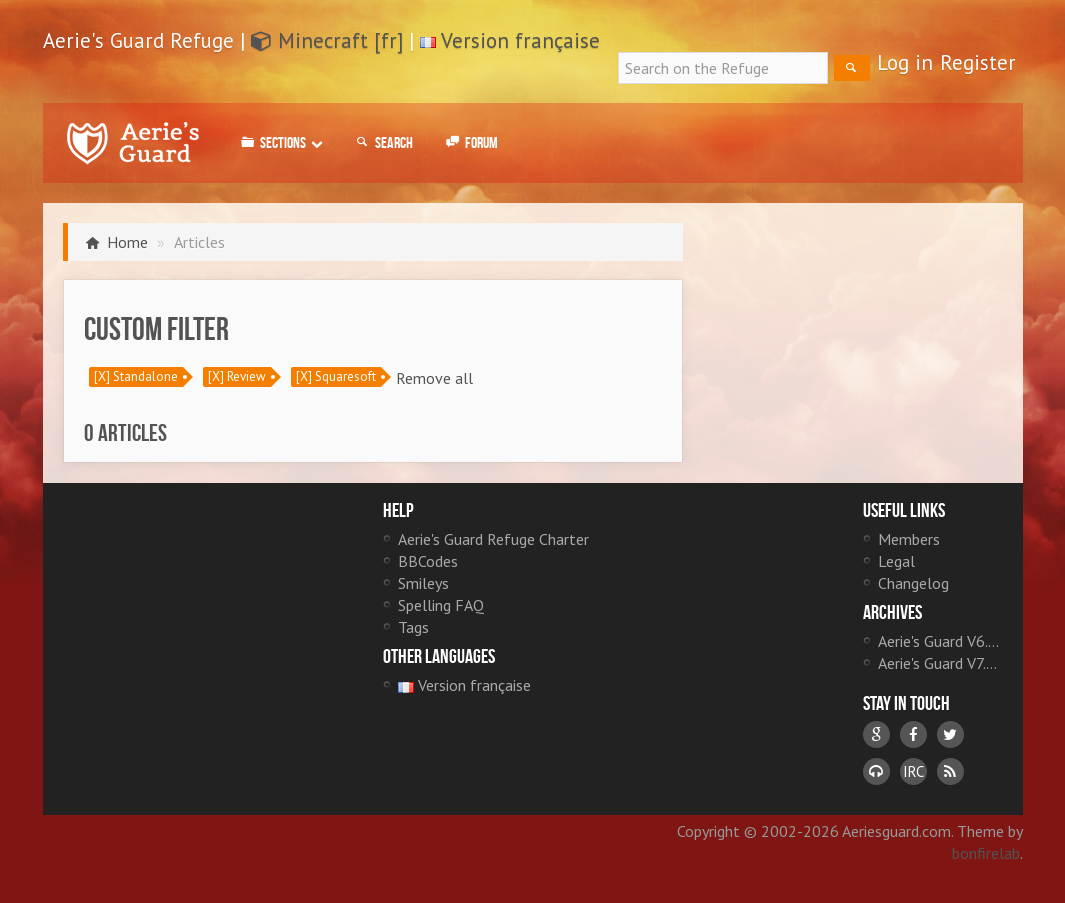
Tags (413, 627)
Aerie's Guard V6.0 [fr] (940, 641)
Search (383, 143)
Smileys (423, 583)
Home (127, 242)
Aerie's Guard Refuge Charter (493, 539)
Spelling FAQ (441, 605)
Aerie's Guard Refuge (133, 143)
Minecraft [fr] (327, 40)
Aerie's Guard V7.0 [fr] (940, 663)
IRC (913, 771)
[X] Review (237, 376)
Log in (905, 62)
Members (909, 539)
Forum (470, 143)
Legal (896, 561)
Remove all (434, 378)
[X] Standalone (136, 376)
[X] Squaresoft (336, 376)
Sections (280, 143)
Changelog (913, 583)
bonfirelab (986, 853)
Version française (520, 40)
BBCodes (428, 561)
